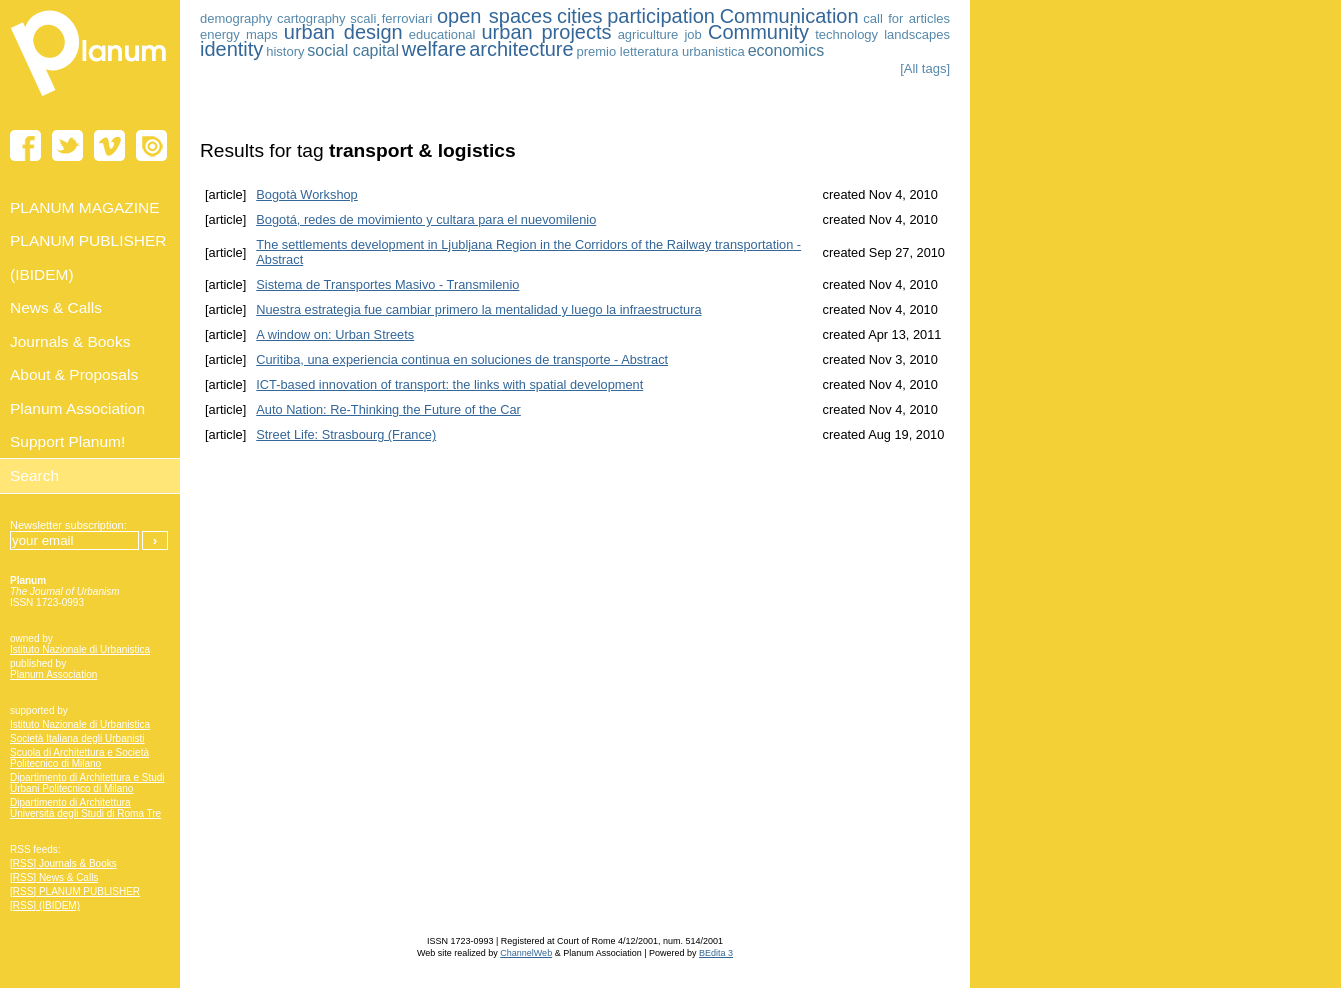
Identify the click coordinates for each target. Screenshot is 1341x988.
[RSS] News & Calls (54, 877)
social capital (353, 50)
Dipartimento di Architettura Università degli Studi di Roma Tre (85, 808)
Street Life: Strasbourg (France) (346, 434)
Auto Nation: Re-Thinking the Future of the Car (388, 409)
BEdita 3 (716, 953)
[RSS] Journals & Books (63, 863)
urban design (343, 32)
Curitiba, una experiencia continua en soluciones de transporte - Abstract (462, 359)
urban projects (546, 32)
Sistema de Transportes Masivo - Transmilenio (387, 284)
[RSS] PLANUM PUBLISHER (75, 891)
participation (661, 16)
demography (236, 18)
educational (442, 34)
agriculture (648, 34)
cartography (311, 18)
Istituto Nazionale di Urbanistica (80, 649)
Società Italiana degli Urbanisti (77, 738)
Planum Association (53, 674)
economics (786, 50)
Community (758, 32)
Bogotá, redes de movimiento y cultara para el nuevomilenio (426, 219)
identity (231, 49)
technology (846, 34)
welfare (434, 49)
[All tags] (925, 68)
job (692, 34)
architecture (521, 49)
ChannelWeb (526, 953)
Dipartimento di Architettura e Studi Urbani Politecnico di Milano (87, 783)
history (285, 51)
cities (580, 16)
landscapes (917, 34)
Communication (789, 16)
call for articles (906, 18)
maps (262, 34)
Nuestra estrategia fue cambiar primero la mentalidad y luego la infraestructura (478, 309)
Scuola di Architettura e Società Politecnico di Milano (79, 758)
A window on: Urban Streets (335, 334)
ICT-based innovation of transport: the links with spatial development (449, 384)
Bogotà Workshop (307, 194)
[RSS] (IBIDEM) (45, 905)
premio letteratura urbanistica (660, 51)
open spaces (494, 16)
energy (220, 34)
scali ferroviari (391, 18)
